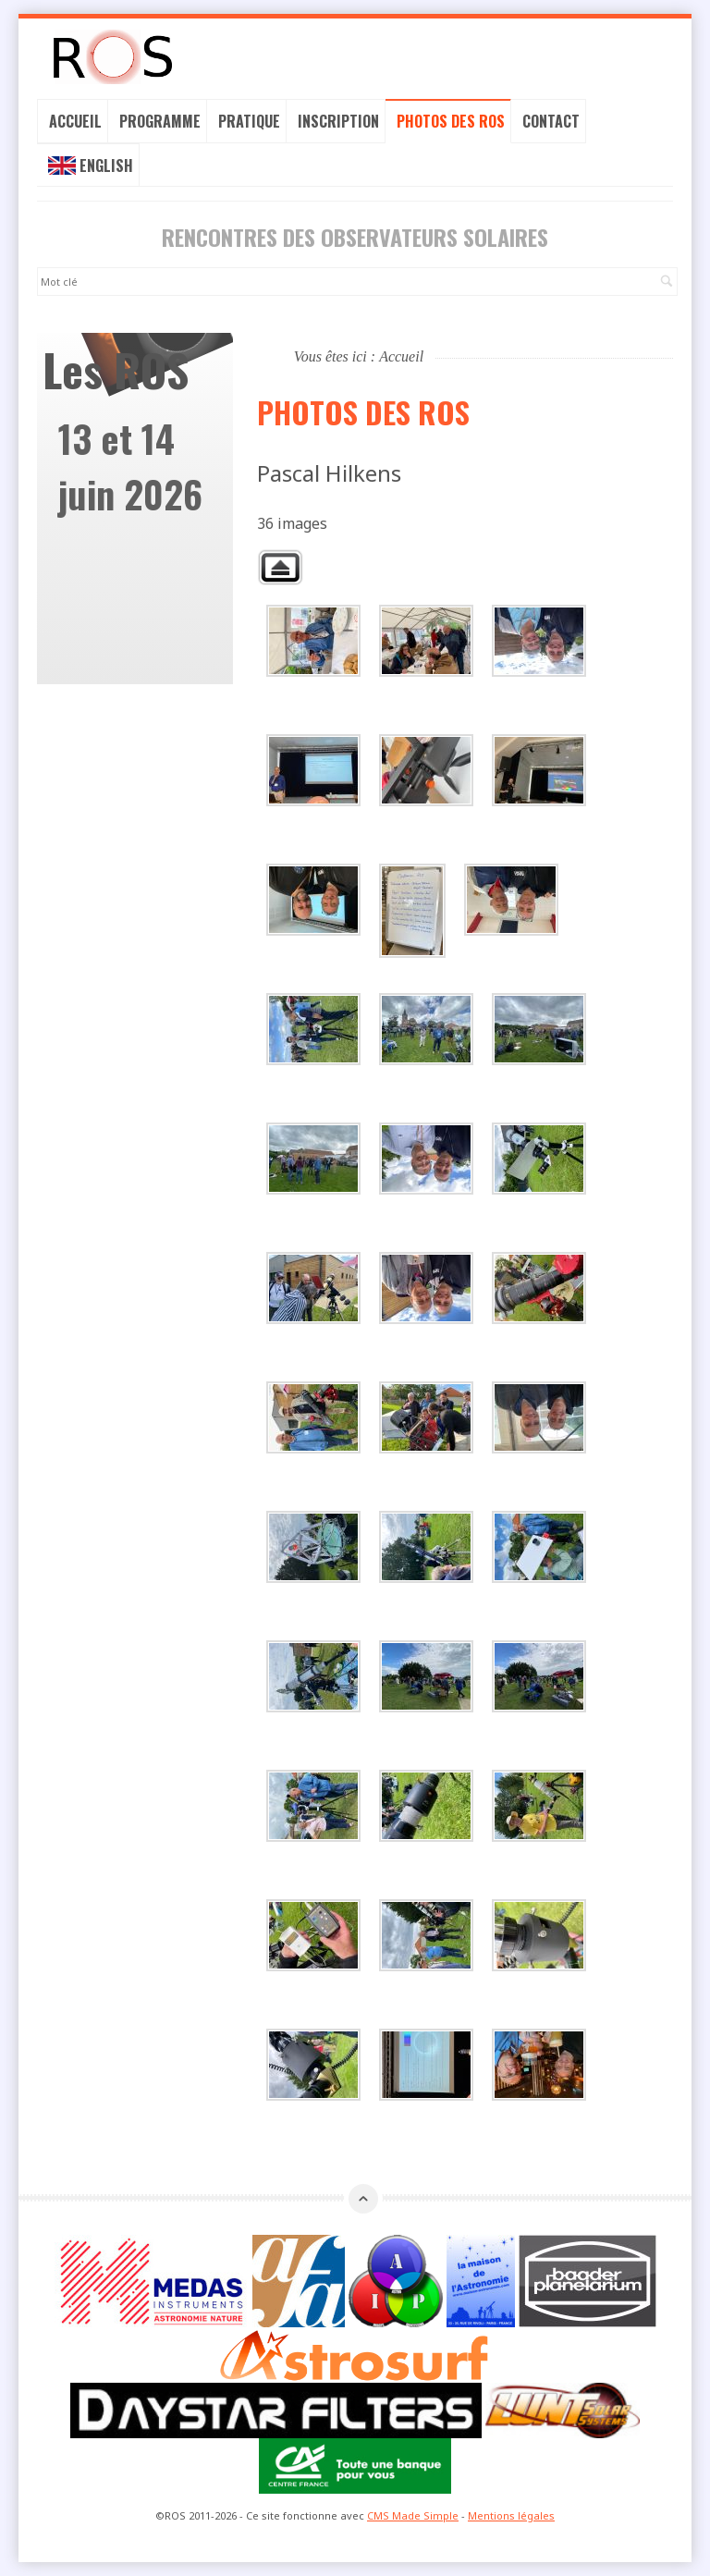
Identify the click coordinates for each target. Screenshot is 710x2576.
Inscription (338, 121)
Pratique (249, 121)
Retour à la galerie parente (280, 567)
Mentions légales (511, 2515)
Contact (551, 121)
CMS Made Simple (413, 2515)
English (90, 166)
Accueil (75, 121)
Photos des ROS (451, 121)
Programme (160, 121)
